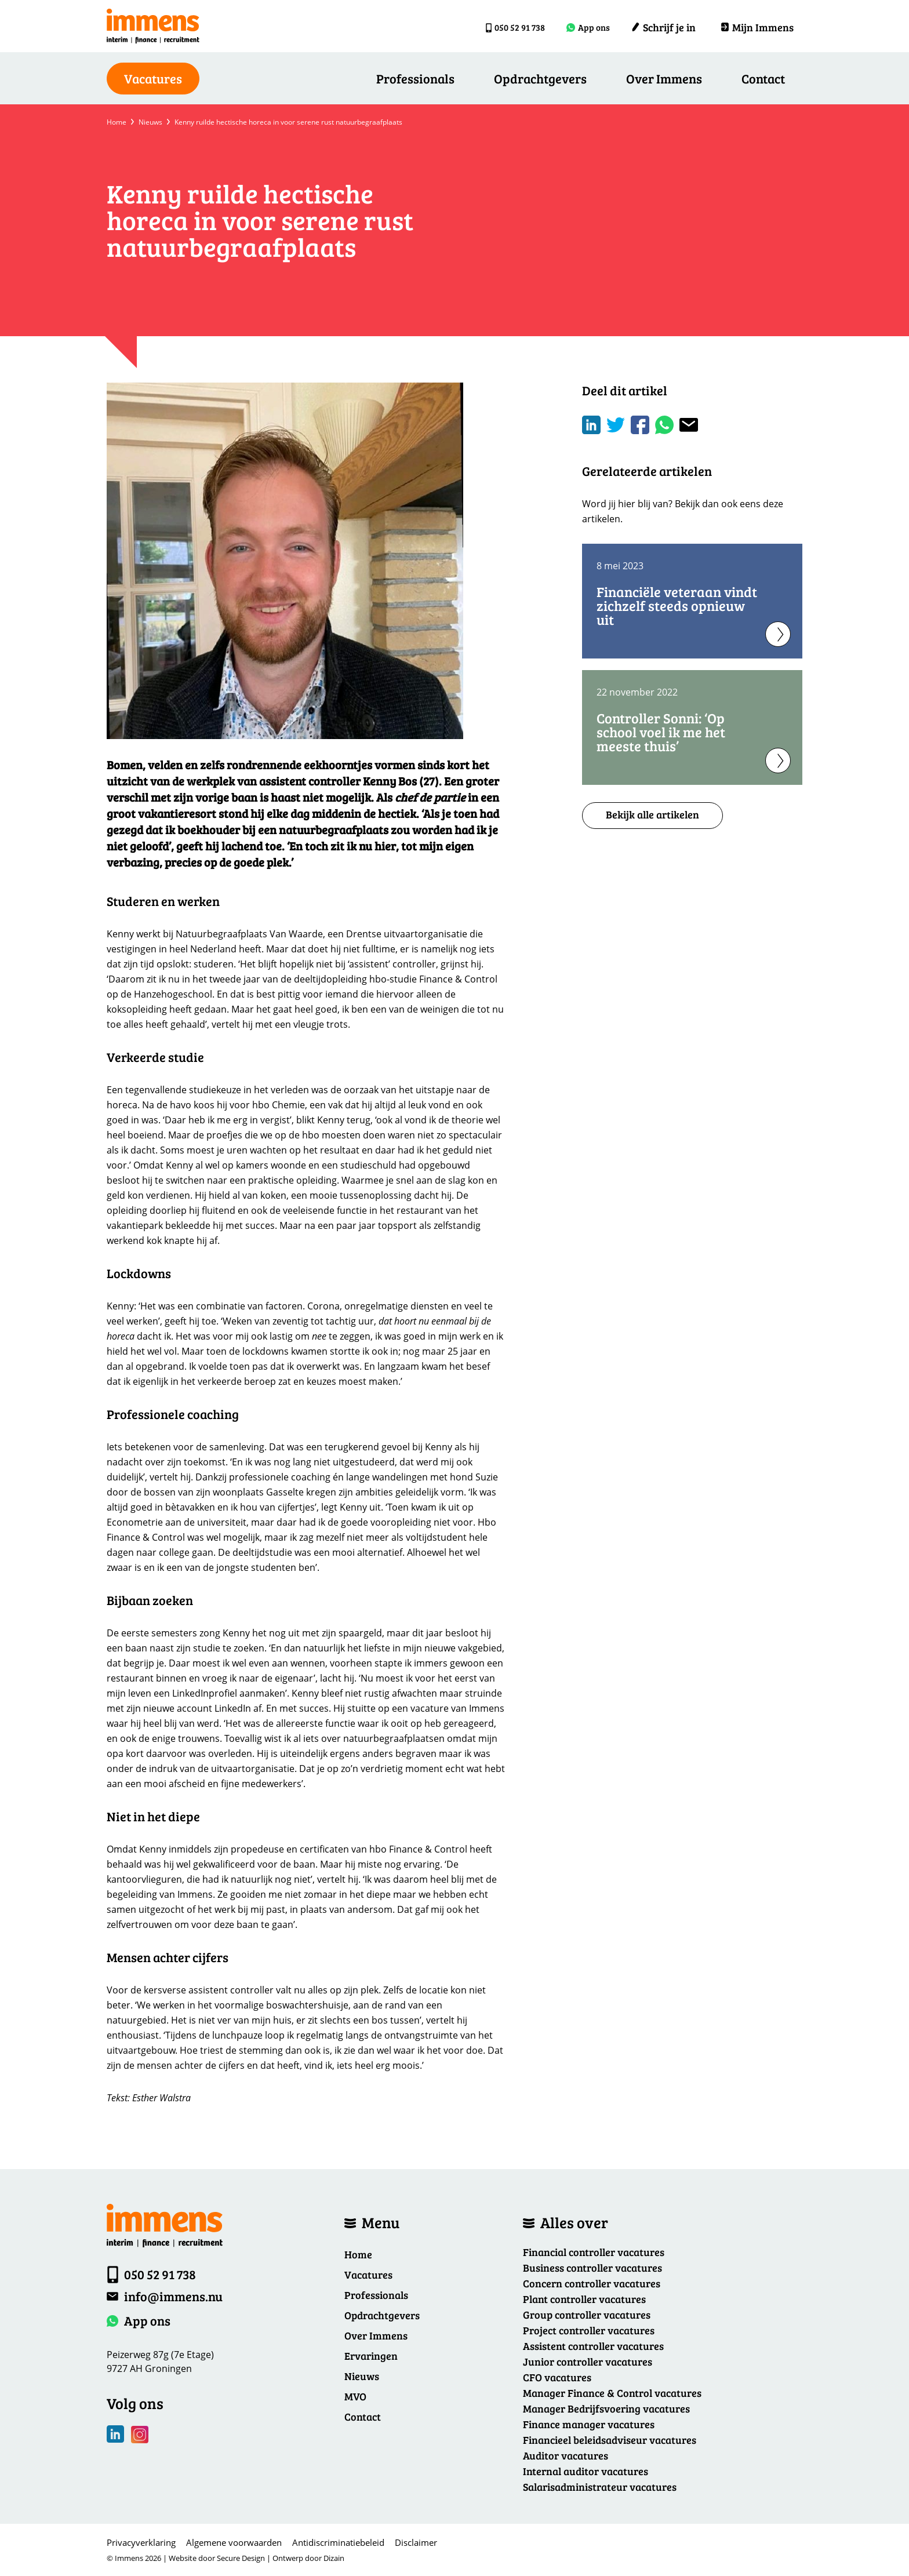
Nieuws (150, 121)
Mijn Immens (757, 27)
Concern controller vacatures (591, 2283)
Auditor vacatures (565, 2455)
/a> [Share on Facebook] (640, 425)
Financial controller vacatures (593, 2252)
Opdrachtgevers (540, 78)
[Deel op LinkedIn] (591, 425)
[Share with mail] (688, 425)
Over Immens (664, 78)
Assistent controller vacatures (593, 2346)
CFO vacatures (557, 2377)
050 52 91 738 (505, 27)
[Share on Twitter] (615, 425)
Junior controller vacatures (587, 2361)
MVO (355, 2396)
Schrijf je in (663, 27)
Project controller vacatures (589, 2330)
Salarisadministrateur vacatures (600, 2487)
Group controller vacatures (586, 2315)
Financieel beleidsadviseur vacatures (609, 2440)
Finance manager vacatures (589, 2424)
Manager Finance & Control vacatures (612, 2393)
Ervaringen (371, 2356)
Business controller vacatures (592, 2268)
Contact (763, 78)
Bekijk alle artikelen (652, 814)
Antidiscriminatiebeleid (338, 2542)
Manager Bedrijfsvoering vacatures (606, 2408)
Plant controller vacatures (584, 2299)
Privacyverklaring (141, 2542)
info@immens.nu (173, 2296)
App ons (589, 27)
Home (116, 121)
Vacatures (368, 2275)
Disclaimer (416, 2542)
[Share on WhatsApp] (664, 425)
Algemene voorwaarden (234, 2542)
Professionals (415, 78)
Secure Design (241, 2558)
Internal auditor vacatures (585, 2471)
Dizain (333, 2558)
